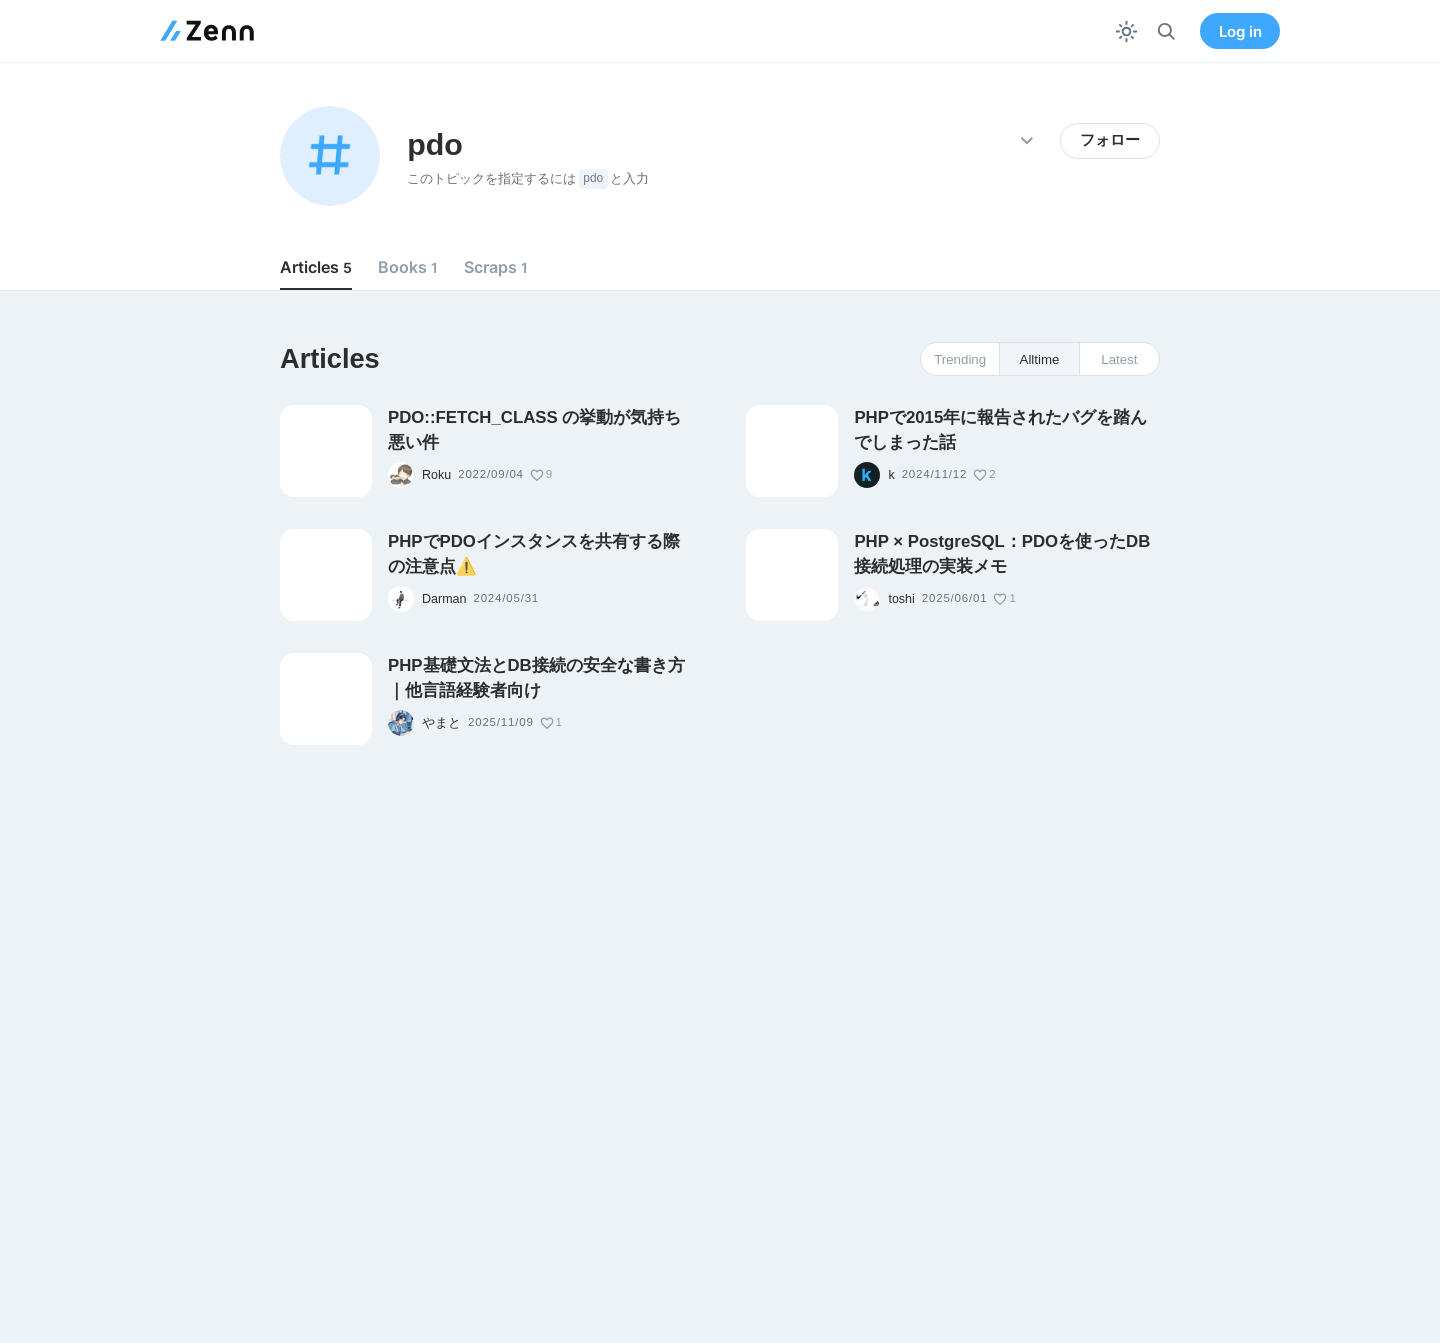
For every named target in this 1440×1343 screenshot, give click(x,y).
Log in (1240, 31)
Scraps (496, 267)
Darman (444, 599)
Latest (1119, 359)
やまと (441, 723)
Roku (436, 475)
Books (408, 267)
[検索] (1166, 31)
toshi (901, 599)
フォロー (1110, 140)
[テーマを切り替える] (1126, 31)
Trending (960, 359)
